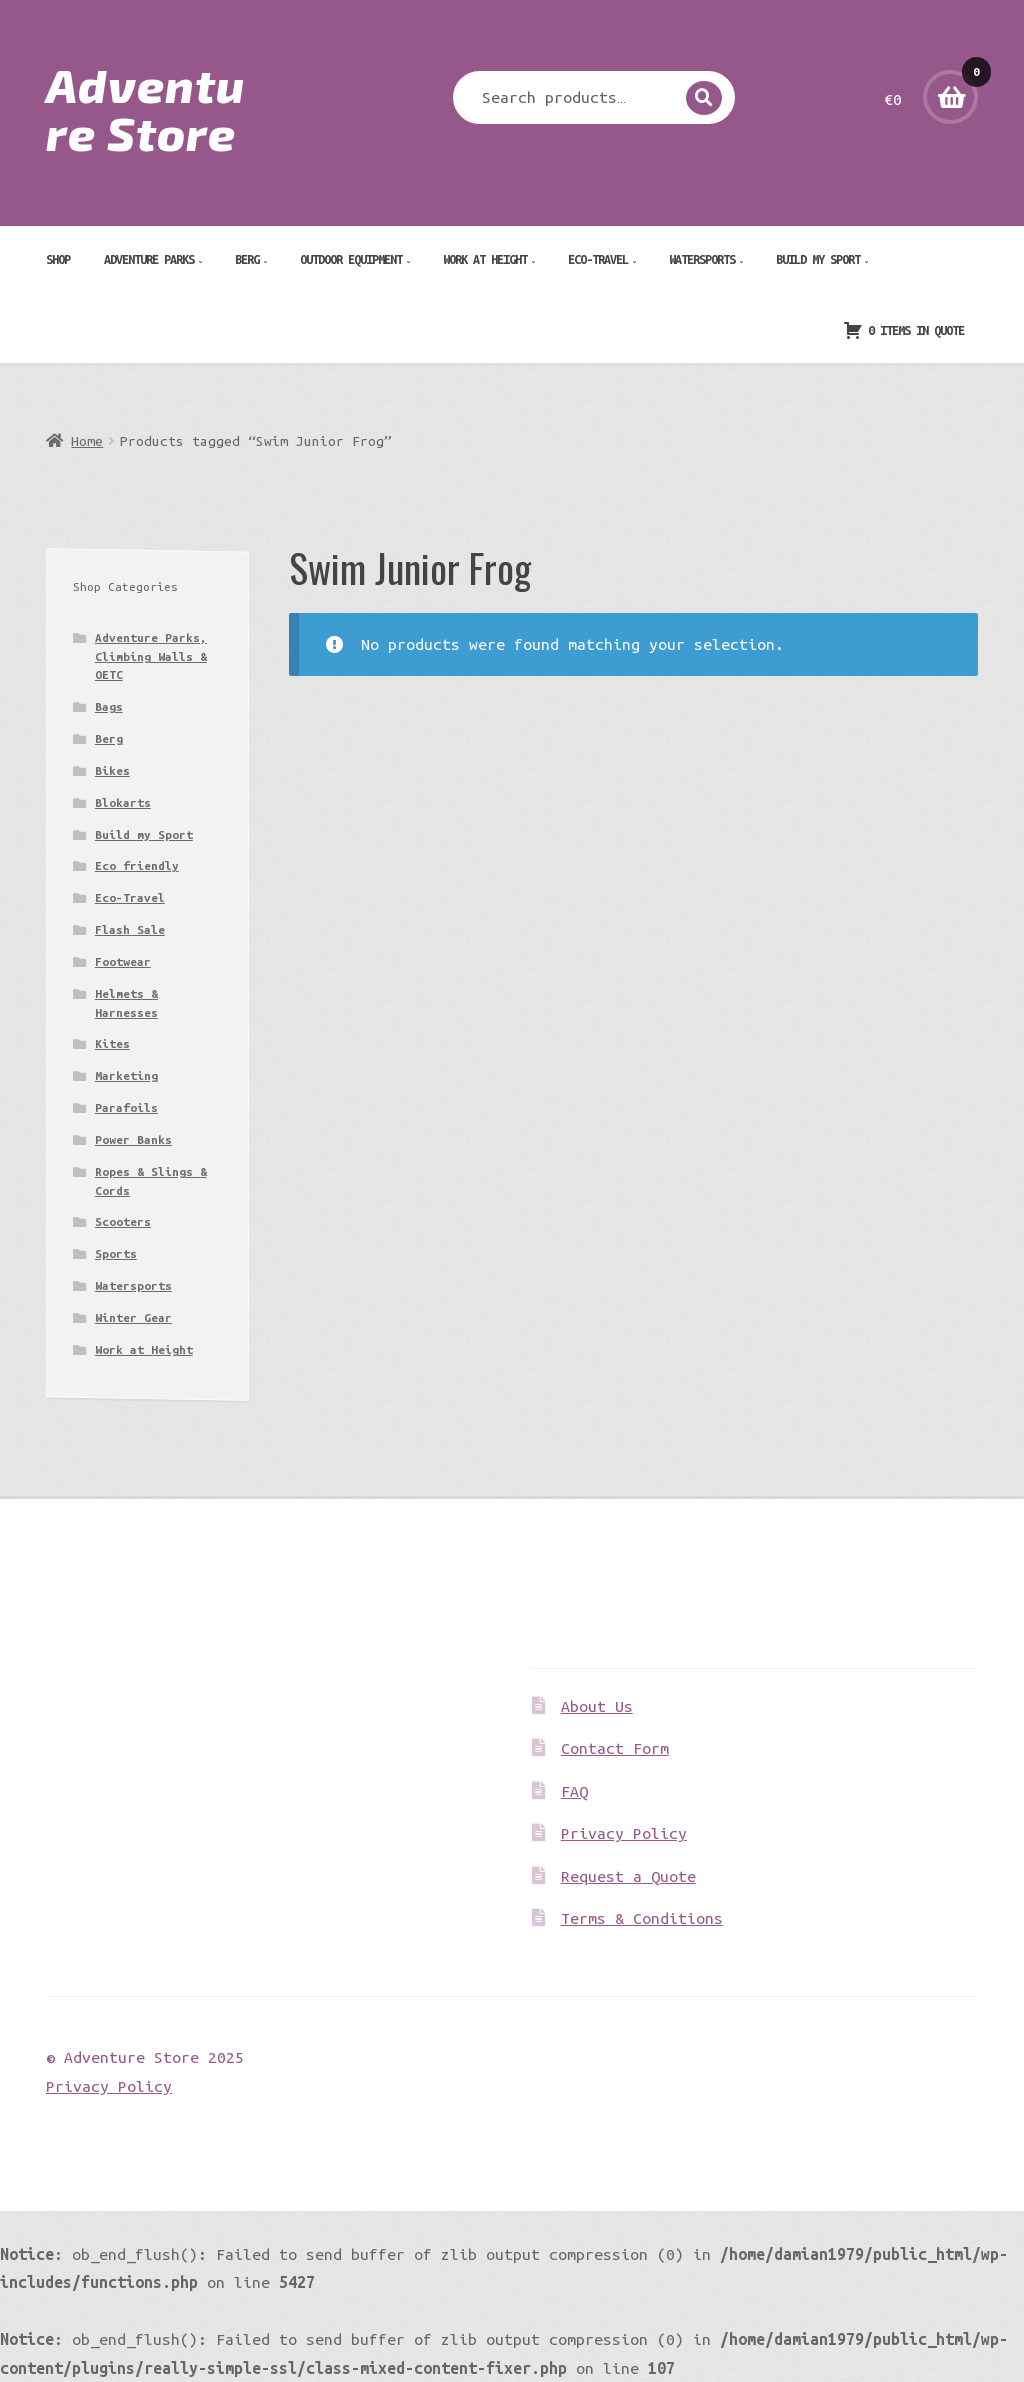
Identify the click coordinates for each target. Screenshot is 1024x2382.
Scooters (123, 1221)
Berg (247, 259)
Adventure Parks (149, 259)
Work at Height (485, 259)
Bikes (112, 770)
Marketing (126, 1075)
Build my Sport (818, 259)
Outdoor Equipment (351, 259)
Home (87, 441)
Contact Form (615, 1748)
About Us (597, 1706)
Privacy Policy (624, 1833)
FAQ (574, 1791)
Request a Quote (628, 1876)
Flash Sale (130, 929)
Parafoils (126, 1107)
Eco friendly (137, 865)
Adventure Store (145, 108)
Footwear (123, 961)
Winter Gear (133, 1317)
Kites (112, 1043)
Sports (116, 1253)
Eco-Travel (598, 259)
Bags (109, 706)
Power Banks (133, 1139)
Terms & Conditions (642, 1918)
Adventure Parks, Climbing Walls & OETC (151, 656)
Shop (58, 259)
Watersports (702, 259)
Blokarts (123, 802)
